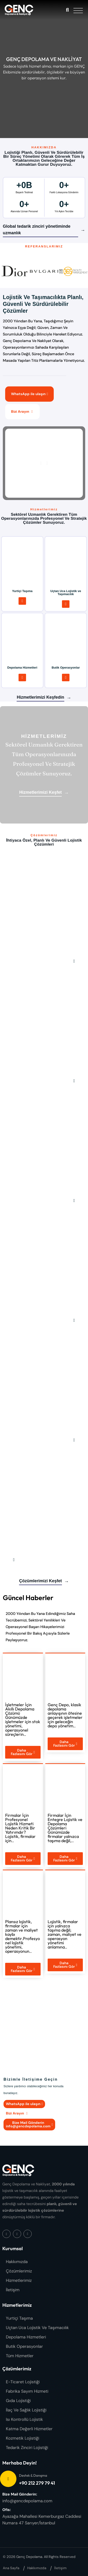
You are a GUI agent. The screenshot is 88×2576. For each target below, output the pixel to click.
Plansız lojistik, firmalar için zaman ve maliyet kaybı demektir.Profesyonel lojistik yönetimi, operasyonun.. (22, 1936)
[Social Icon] (6, 2234)
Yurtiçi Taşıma (19, 2318)
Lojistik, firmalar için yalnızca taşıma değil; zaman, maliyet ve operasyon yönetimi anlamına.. (64, 1934)
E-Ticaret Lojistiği (23, 2382)
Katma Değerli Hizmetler (29, 2429)
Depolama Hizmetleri (26, 2337)
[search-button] (67, 10)
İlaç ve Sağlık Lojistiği (26, 2410)
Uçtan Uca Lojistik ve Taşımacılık (37, 2327)
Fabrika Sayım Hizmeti (27, 2391)
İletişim (12, 2290)
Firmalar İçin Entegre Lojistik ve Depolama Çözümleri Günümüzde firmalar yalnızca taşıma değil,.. (65, 1828)
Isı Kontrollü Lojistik (24, 2419)
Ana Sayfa (11, 2568)
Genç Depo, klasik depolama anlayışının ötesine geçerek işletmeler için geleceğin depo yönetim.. (65, 1715)
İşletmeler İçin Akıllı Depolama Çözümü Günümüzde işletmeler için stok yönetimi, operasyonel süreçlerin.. (22, 1719)
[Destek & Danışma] (8, 2479)
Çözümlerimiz (19, 2271)
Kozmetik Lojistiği (22, 2438)
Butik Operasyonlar (24, 2346)
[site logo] (18, 2170)
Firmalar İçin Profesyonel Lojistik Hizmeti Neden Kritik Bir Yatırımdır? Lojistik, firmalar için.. (20, 1828)
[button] (47, 463)
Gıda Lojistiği (18, 2400)
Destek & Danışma (33, 2475)
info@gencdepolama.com (27, 2501)
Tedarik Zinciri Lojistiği (27, 2447)
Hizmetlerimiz (19, 2280)
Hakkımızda (17, 2261)
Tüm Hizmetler (20, 2356)
